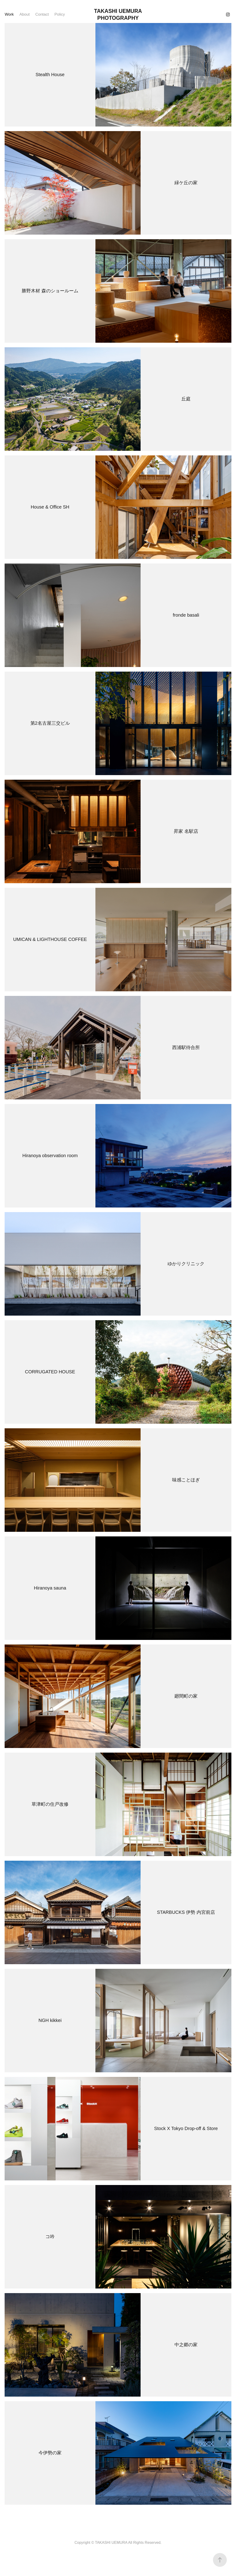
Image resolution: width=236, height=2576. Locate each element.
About (24, 14)
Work (9, 14)
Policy (59, 14)
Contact (42, 14)
